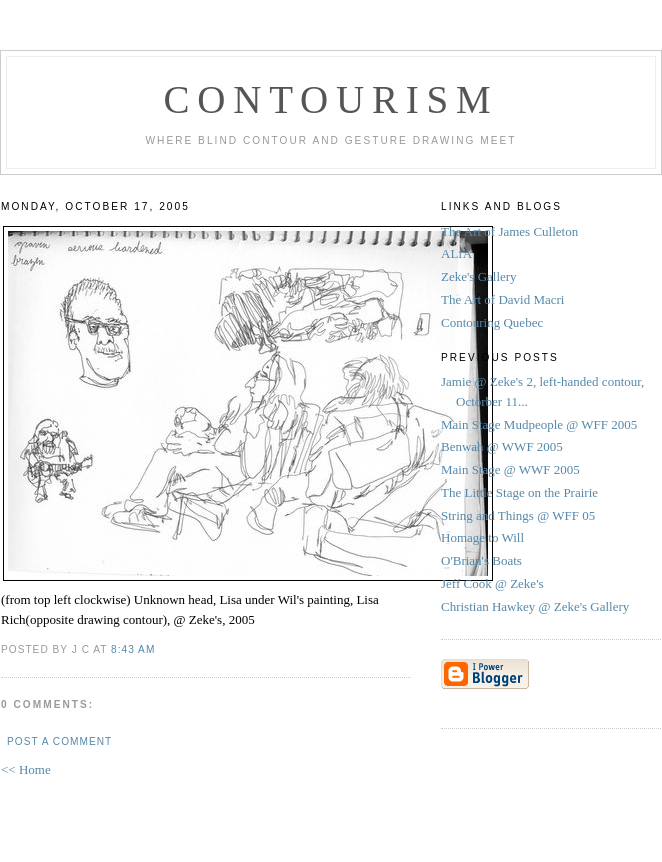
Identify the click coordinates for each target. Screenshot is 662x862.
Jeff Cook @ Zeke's (492, 583)
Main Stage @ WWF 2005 (510, 469)
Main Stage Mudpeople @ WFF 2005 (539, 424)
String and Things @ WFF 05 (518, 515)
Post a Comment (59, 741)
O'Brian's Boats (481, 560)
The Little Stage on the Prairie (519, 492)
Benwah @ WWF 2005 (502, 446)
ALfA (456, 253)
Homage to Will (482, 537)
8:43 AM (133, 649)
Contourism (330, 99)
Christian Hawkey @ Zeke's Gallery (535, 606)
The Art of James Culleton (509, 231)
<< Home (26, 769)
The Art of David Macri (502, 299)
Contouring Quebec (492, 322)
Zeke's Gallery (479, 276)
